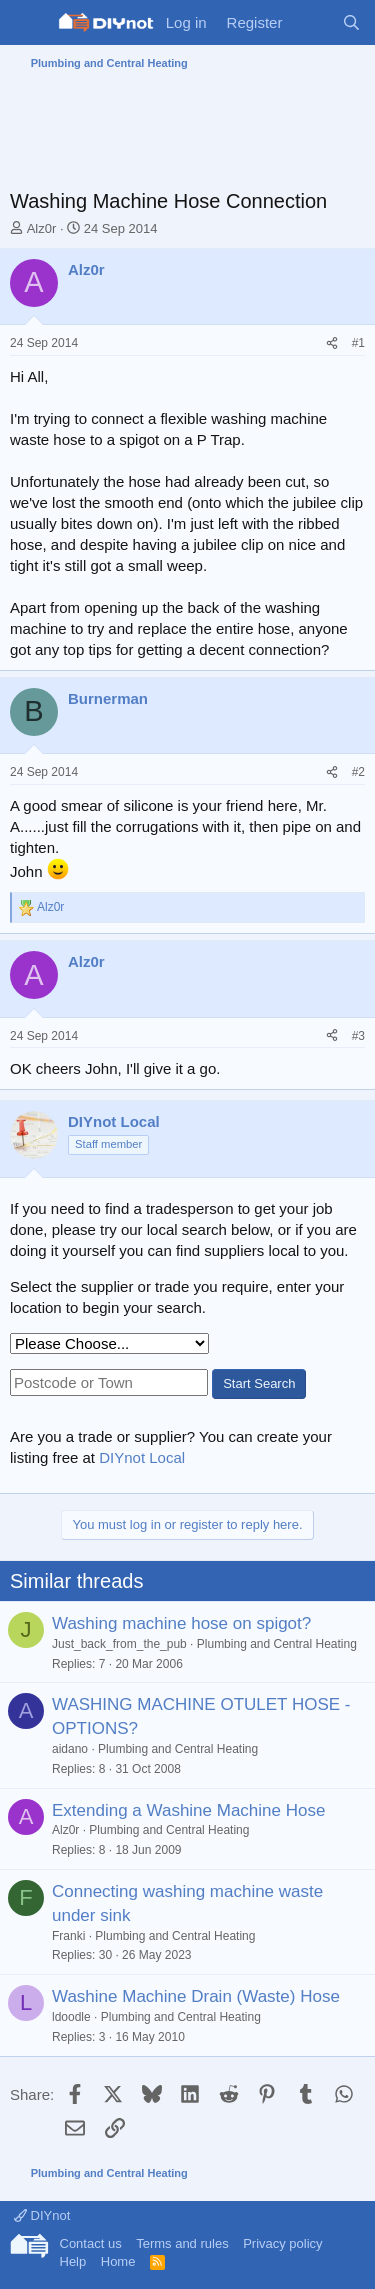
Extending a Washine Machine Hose (188, 1810)
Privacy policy (282, 2243)
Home (118, 2261)
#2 (358, 772)
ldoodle (71, 2017)
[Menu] (27, 23)
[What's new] (311, 22)
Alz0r (42, 228)
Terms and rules (182, 2243)
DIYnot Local (142, 1457)
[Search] (351, 22)
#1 (358, 343)
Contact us (91, 2243)
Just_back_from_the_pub (119, 1644)
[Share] (332, 343)
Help (73, 2261)
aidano (70, 1749)
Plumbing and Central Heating (277, 1644)
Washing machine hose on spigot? (181, 1623)
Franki (68, 1936)
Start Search (259, 1383)
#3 (358, 1036)
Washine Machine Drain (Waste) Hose (196, 1996)
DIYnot (42, 2215)
